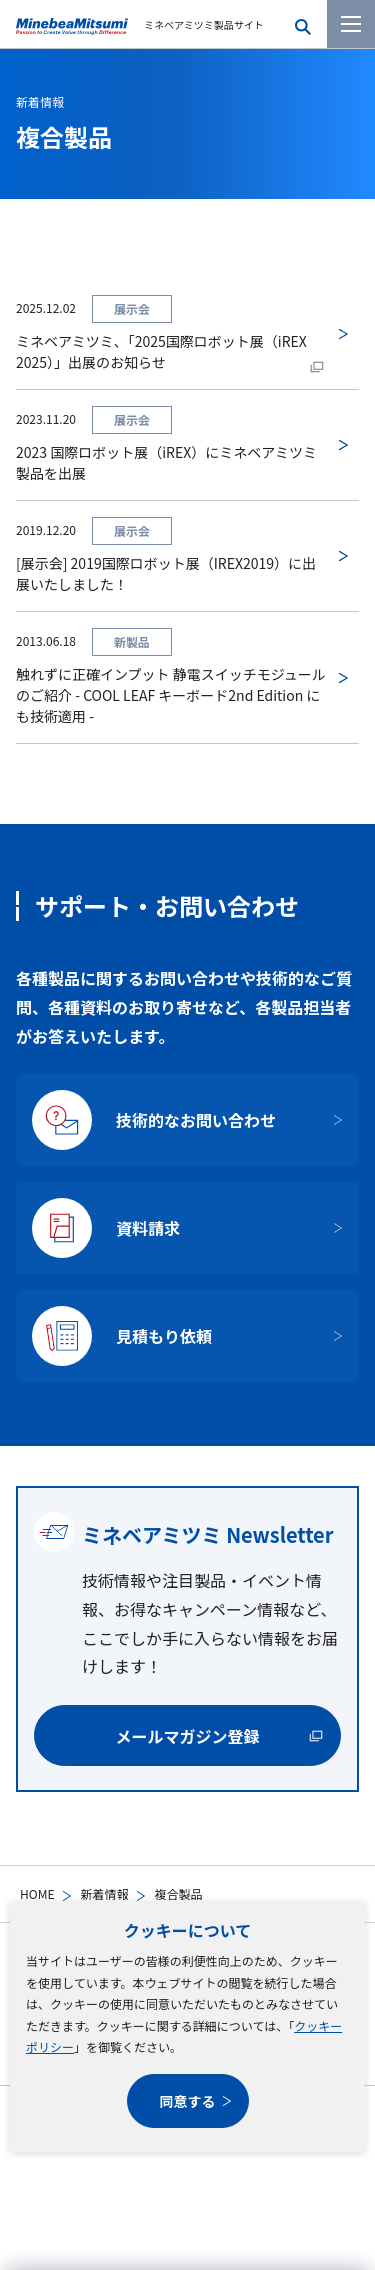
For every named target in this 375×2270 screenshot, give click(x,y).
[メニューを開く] (351, 24)
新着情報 (104, 1893)
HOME (37, 1893)
